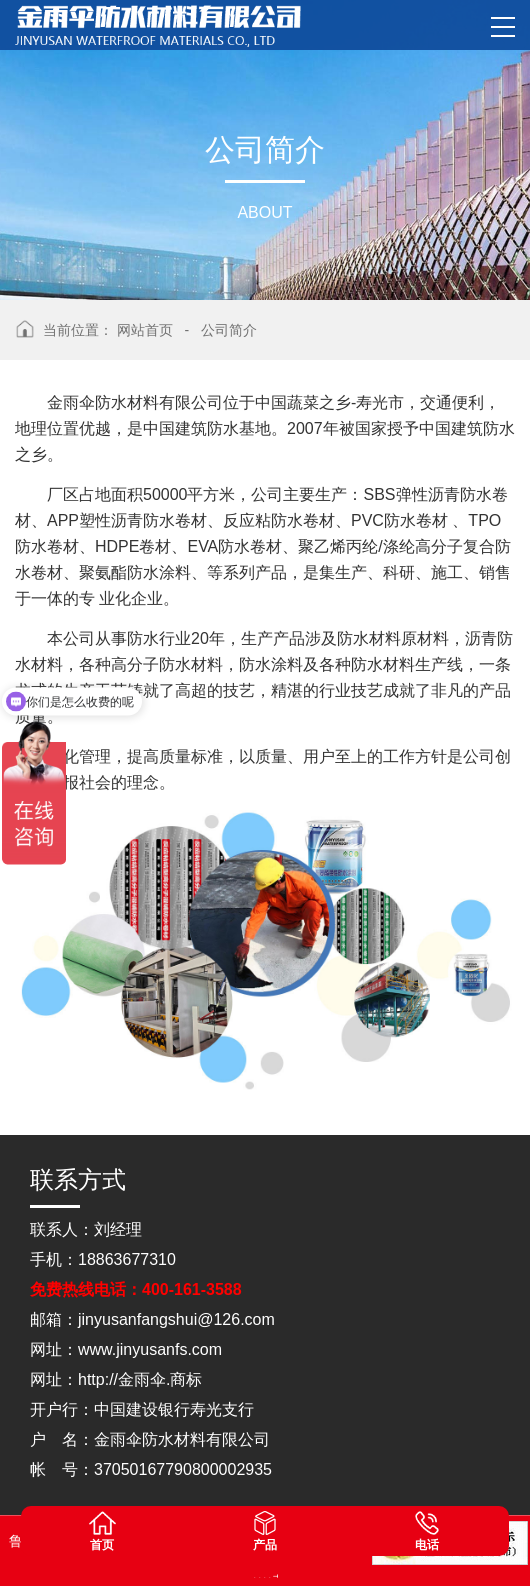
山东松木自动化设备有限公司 (260, 1575)
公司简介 (229, 330)
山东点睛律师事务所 (255, 1575)
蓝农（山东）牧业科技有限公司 (275, 1575)
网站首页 (145, 330)
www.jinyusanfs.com (150, 1349)
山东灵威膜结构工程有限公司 (270, 1575)
